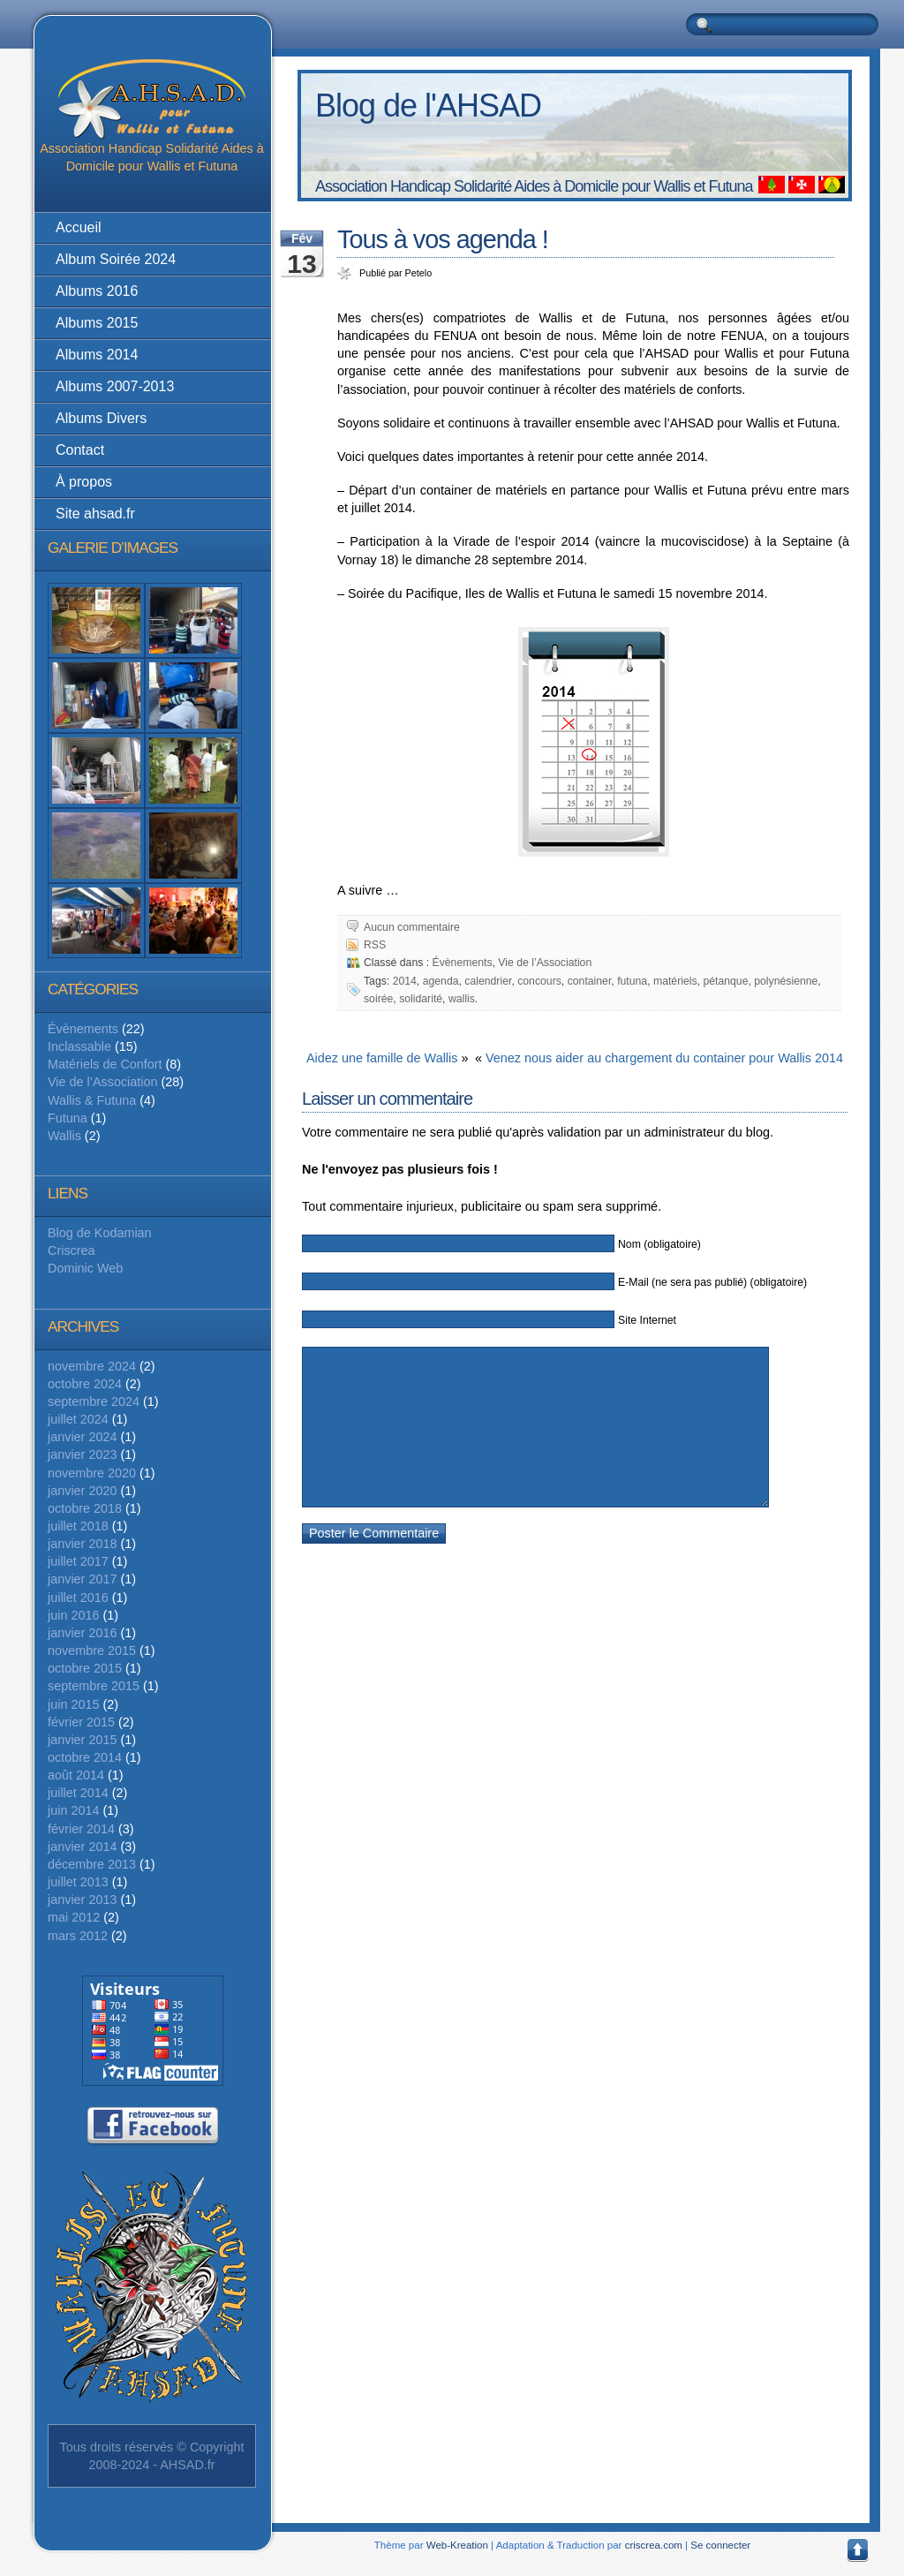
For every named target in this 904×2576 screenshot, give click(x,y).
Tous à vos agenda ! (442, 239)
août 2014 (76, 1775)
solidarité (420, 999)
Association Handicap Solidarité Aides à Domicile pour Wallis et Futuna (152, 116)
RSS (375, 945)
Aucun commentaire (412, 927)
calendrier (487, 981)
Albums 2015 (97, 322)
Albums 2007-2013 (115, 386)
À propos (84, 481)
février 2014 (81, 1829)
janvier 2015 (82, 1740)
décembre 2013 (92, 1864)
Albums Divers (101, 418)
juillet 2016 (78, 1597)
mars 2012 (78, 1936)
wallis (461, 999)
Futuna (67, 1118)
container (590, 981)
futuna (632, 981)
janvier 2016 (82, 1633)
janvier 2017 (82, 1579)
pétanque (725, 981)
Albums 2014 (97, 354)
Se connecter (720, 2545)
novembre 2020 (92, 1473)
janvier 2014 (82, 1846)
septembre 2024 (93, 1401)
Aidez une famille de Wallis (381, 1058)
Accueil (79, 227)
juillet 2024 (78, 1419)
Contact (80, 449)
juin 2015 (73, 1704)
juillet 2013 (78, 1882)
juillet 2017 (78, 1561)
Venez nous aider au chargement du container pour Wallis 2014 (664, 1058)
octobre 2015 (85, 1668)
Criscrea (71, 1250)
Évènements (83, 1029)
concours (539, 981)
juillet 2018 (78, 1526)
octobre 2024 (85, 1384)
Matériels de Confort (105, 1064)
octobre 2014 (85, 1757)
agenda (441, 981)
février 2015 (81, 1722)
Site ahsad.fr (95, 513)
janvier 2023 (82, 1454)
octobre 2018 (85, 1508)
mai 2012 (74, 1917)
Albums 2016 (97, 290)
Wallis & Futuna (92, 1100)
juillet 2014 (78, 1793)
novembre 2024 (92, 1366)
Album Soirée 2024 (116, 259)
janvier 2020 (82, 1491)
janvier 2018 (82, 1544)
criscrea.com (653, 2545)
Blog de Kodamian (100, 1233)
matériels (675, 981)
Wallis (64, 1136)
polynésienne (785, 981)
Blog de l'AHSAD (428, 105)
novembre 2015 (92, 1650)
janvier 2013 (82, 1899)
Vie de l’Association (103, 1082)
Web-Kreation (457, 2545)
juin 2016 (73, 1615)
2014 (405, 981)
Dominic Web (85, 1268)
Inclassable (79, 1046)
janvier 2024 (82, 1437)
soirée (378, 999)
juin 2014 (73, 1810)
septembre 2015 (93, 1686)
